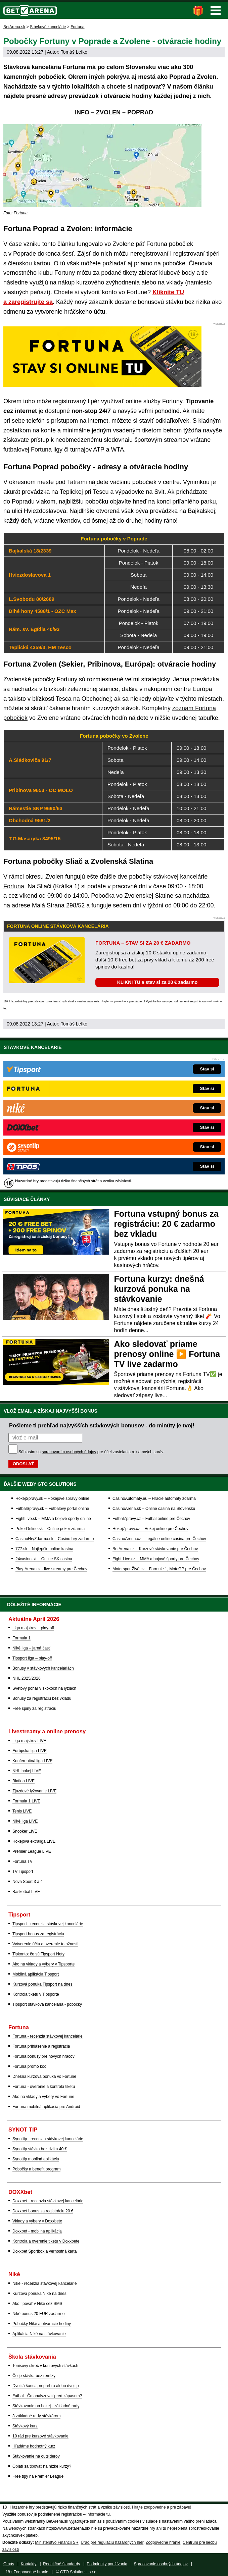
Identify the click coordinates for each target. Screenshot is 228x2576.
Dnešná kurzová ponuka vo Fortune (44, 2076)
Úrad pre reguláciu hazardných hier (112, 2542)
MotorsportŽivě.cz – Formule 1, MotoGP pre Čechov (159, 1569)
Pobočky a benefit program (36, 2169)
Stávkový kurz (25, 2426)
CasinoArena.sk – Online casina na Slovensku (153, 1508)
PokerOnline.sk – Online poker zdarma (50, 1528)
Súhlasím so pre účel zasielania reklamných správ (91, 1452)
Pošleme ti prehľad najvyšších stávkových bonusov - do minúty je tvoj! (101, 1425)
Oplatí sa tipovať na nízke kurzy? (41, 2466)
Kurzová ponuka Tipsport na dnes (42, 1984)
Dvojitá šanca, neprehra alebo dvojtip (45, 2385)
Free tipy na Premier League (37, 2476)
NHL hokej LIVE (26, 1771)
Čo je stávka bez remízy (33, 2375)
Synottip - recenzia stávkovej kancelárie (47, 2139)
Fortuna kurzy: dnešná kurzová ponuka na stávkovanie (159, 1289)
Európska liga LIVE (29, 1750)
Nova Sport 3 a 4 (27, 1881)
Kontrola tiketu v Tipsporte (35, 1994)
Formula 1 (21, 1638)
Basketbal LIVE (26, 1891)
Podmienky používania (107, 2564)
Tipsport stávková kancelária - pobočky (47, 2004)
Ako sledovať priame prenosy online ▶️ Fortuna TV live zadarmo (167, 1354)
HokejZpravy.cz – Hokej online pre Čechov (150, 1528)
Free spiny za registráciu (34, 1708)
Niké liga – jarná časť (31, 1648)
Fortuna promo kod (29, 2066)
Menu (216, 10)
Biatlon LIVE (23, 1781)
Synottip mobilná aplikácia (35, 2159)
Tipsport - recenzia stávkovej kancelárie (47, 1924)
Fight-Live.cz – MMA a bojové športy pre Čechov (155, 1559)
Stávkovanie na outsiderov (36, 2456)
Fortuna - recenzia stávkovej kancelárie (47, 2036)
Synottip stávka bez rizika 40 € (39, 2149)
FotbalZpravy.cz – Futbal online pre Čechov (151, 1518)
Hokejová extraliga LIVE (33, 1841)
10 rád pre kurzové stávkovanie (40, 2436)
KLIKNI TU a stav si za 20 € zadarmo (157, 982)
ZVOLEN (108, 112)
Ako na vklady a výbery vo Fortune (43, 2096)
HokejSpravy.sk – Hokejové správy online (52, 1498)
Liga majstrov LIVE (29, 1740)
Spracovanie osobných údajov (161, 2564)
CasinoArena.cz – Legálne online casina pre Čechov (159, 1538)
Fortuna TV (22, 1861)
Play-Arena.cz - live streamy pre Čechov (51, 1569)
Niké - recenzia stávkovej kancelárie (44, 2283)
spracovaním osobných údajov (69, 1452)
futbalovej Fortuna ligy (32, 449)
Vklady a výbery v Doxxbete (37, 2221)
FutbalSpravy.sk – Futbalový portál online (52, 1508)
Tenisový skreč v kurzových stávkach (45, 2365)
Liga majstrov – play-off (33, 1628)
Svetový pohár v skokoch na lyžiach (44, 1688)
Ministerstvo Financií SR (56, 2542)
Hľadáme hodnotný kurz (33, 2446)
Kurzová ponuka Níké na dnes (39, 2293)
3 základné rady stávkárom (36, 2416)
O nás (8, 2564)
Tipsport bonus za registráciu (38, 1934)
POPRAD (140, 112)
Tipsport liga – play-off (32, 1658)
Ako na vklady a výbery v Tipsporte (43, 1964)
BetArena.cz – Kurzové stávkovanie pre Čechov (155, 1548)
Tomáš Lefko (74, 52)
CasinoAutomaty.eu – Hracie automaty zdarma (154, 1498)
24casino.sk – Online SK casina (43, 1559)
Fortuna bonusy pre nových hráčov (43, 2056)
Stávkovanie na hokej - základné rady (45, 2406)
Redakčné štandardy (61, 2564)
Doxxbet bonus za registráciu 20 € (42, 2211)
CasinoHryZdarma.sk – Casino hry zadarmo (54, 1538)
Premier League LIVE (31, 1851)
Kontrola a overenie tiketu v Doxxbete (45, 2241)
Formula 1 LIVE (26, 1801)
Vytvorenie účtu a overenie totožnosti (45, 1944)
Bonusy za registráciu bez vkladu (41, 1698)
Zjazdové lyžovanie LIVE (34, 1791)
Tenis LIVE (22, 1811)
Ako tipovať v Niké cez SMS (37, 2303)
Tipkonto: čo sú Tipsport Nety (38, 1954)
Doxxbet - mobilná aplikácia (37, 2231)
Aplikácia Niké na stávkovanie (39, 2333)
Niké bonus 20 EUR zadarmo (38, 2313)
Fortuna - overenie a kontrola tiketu (43, 2086)
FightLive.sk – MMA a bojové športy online (53, 1518)
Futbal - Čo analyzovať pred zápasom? (47, 2396)
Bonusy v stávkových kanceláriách (43, 1668)
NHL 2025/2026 (26, 1678)
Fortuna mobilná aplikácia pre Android (46, 2106)
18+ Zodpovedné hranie (27, 2572)
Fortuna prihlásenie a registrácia (41, 2046)
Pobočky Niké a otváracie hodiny (41, 2323)
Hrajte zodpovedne (113, 1001)
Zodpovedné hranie (163, 2542)
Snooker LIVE (24, 1831)
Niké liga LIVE (25, 1821)
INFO (82, 112)
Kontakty (29, 2564)
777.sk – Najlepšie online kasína (44, 1548)
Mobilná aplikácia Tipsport (35, 1974)
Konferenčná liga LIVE (32, 1760)
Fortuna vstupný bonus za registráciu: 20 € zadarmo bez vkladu (166, 1224)
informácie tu (98, 2514)
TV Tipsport (22, 1871)
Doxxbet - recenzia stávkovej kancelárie (47, 2201)
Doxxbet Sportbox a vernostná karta (44, 2251)
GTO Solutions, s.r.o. (78, 2572)
